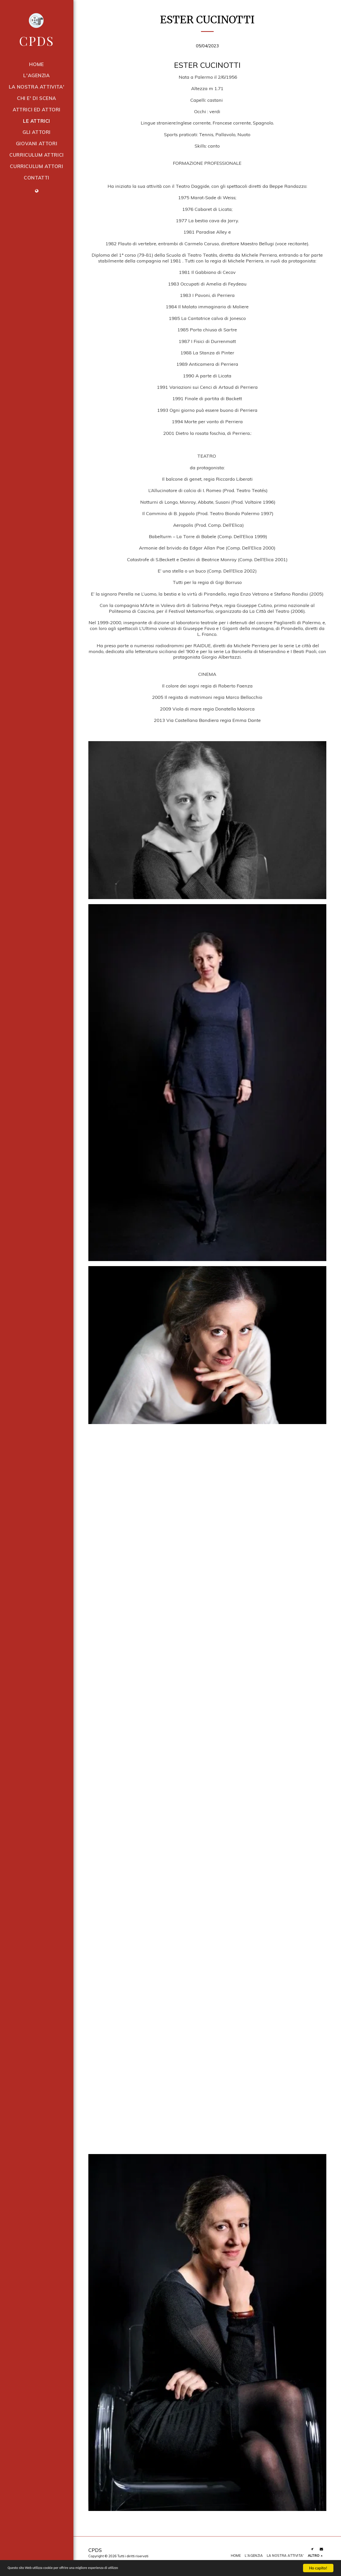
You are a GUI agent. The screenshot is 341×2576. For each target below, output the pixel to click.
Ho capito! (318, 2568)
